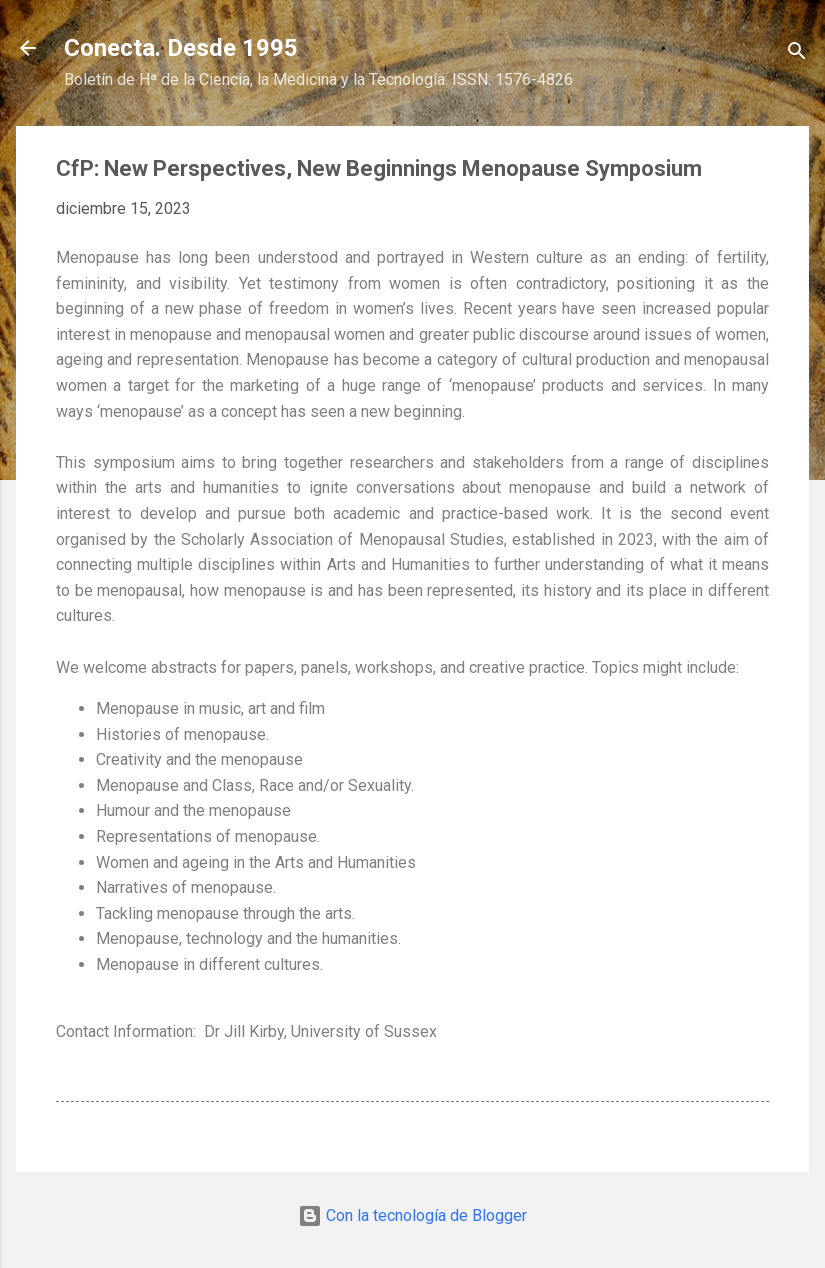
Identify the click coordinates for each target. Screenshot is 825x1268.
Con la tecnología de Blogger (412, 1215)
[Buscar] (797, 54)
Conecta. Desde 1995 (181, 48)
